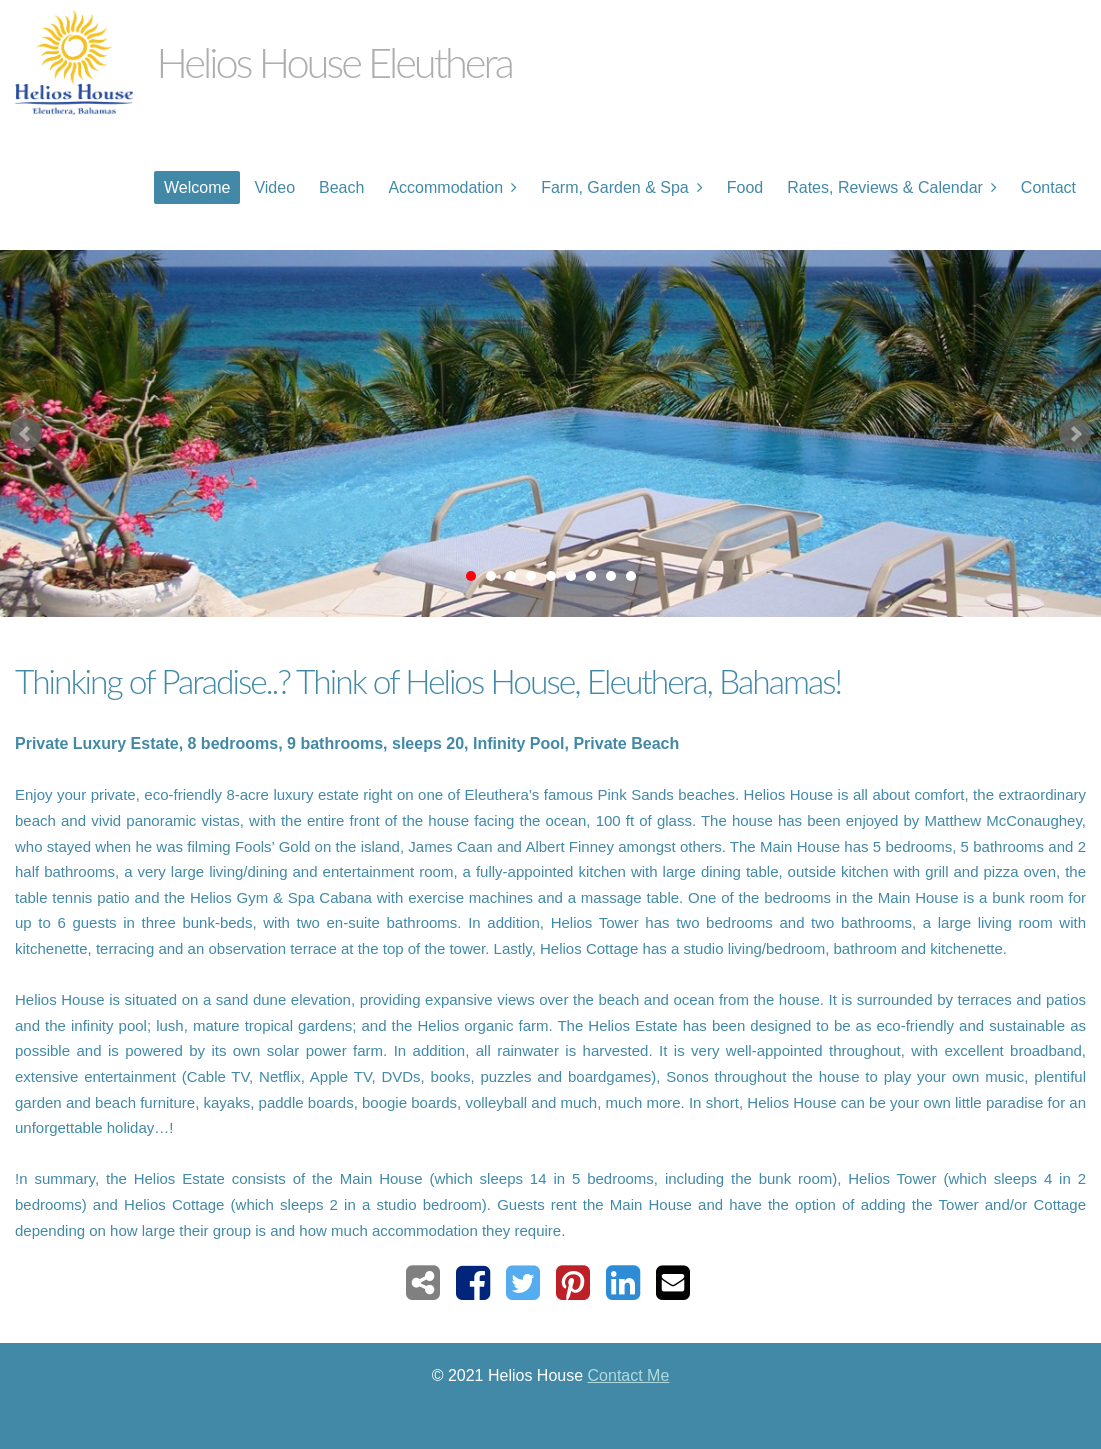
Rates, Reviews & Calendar (885, 187)
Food (745, 187)
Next (1075, 434)
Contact (1048, 187)
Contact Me (629, 1375)
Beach (341, 187)
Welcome (197, 187)
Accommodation (445, 187)
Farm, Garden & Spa (615, 187)
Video (274, 187)
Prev (26, 434)
